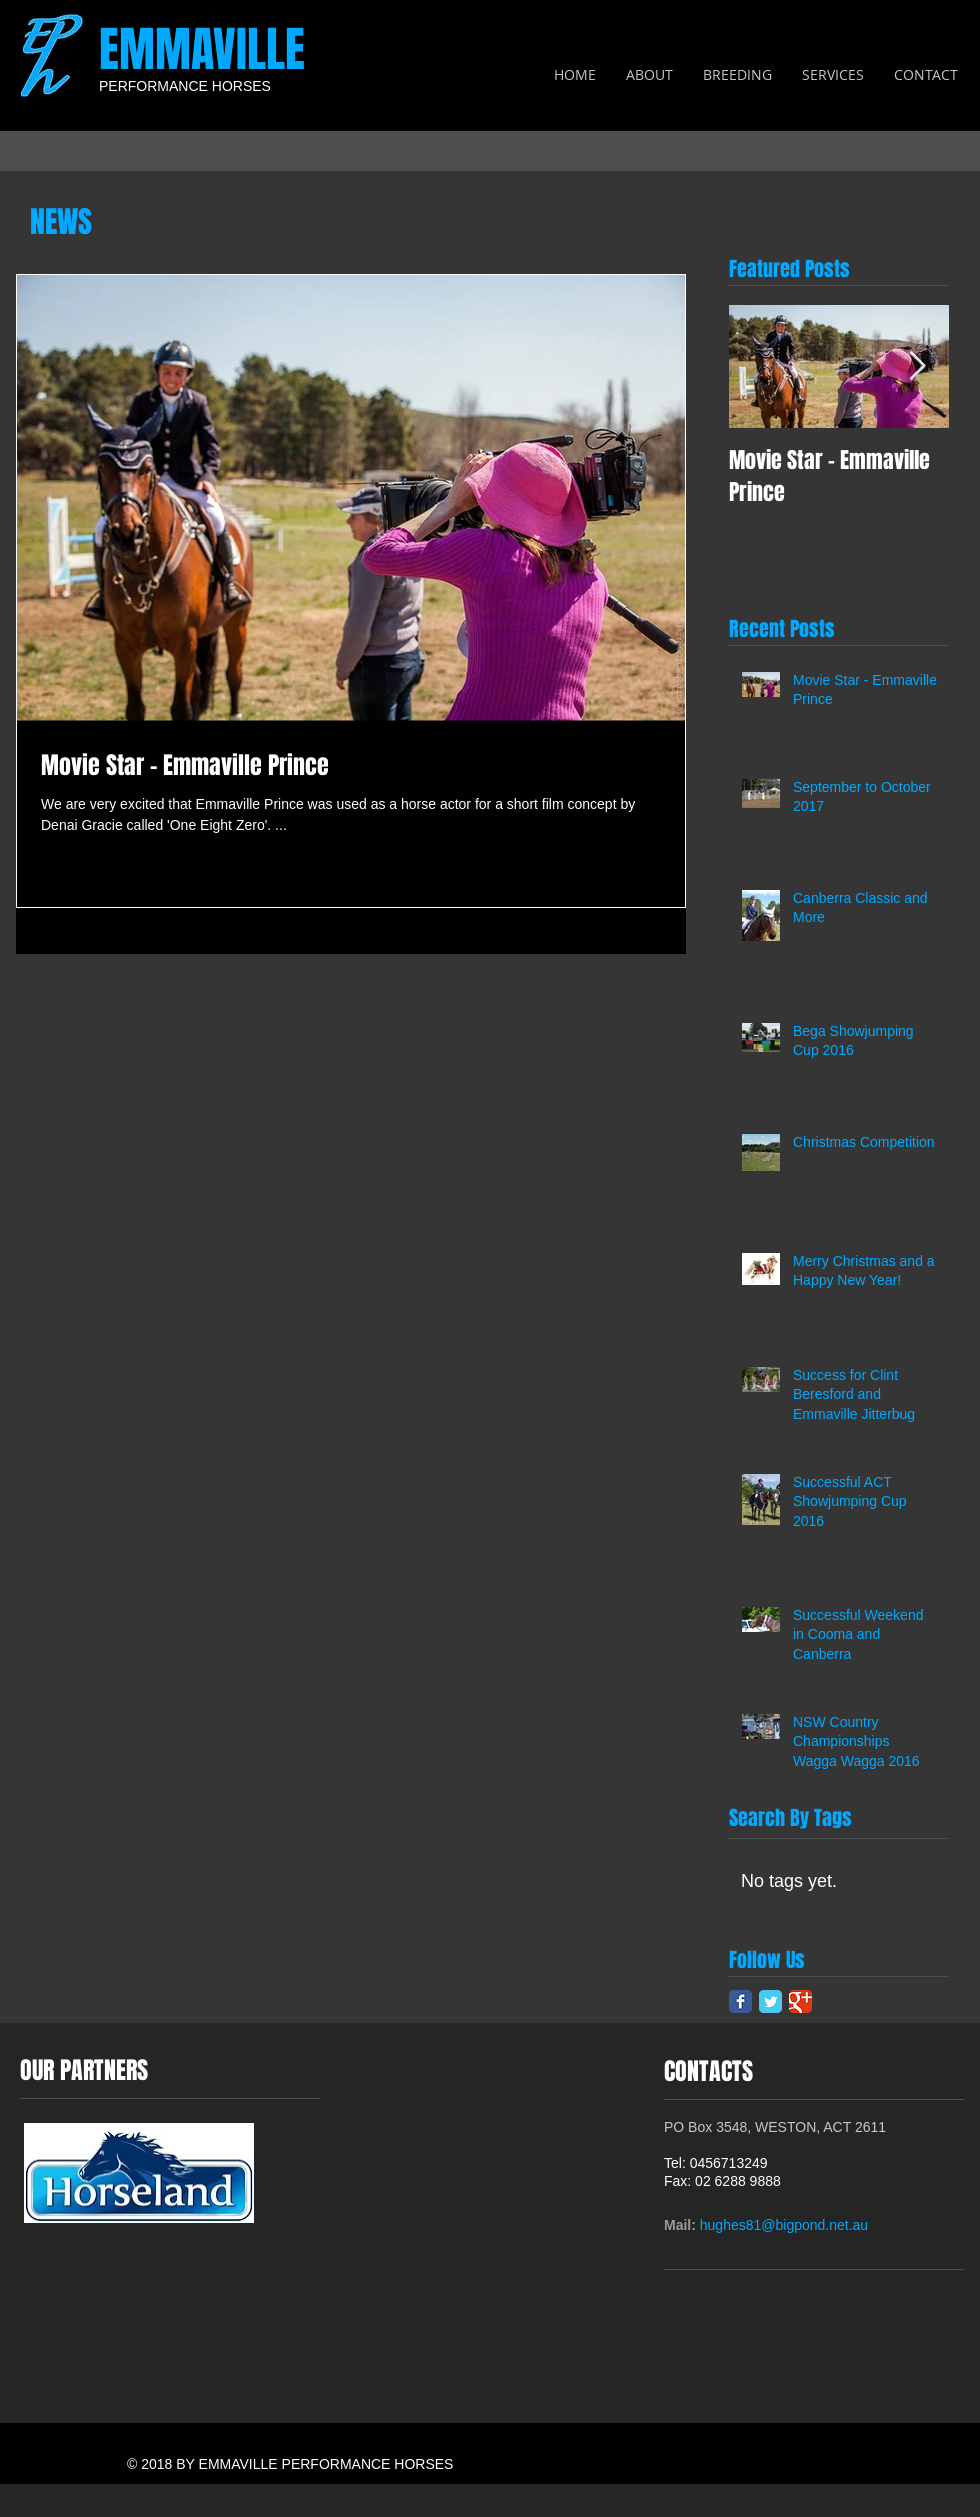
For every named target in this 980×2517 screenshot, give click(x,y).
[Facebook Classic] (740, 2001)
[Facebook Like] (926, 2252)
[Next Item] (917, 366)
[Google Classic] (800, 2001)
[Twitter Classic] (770, 2001)
